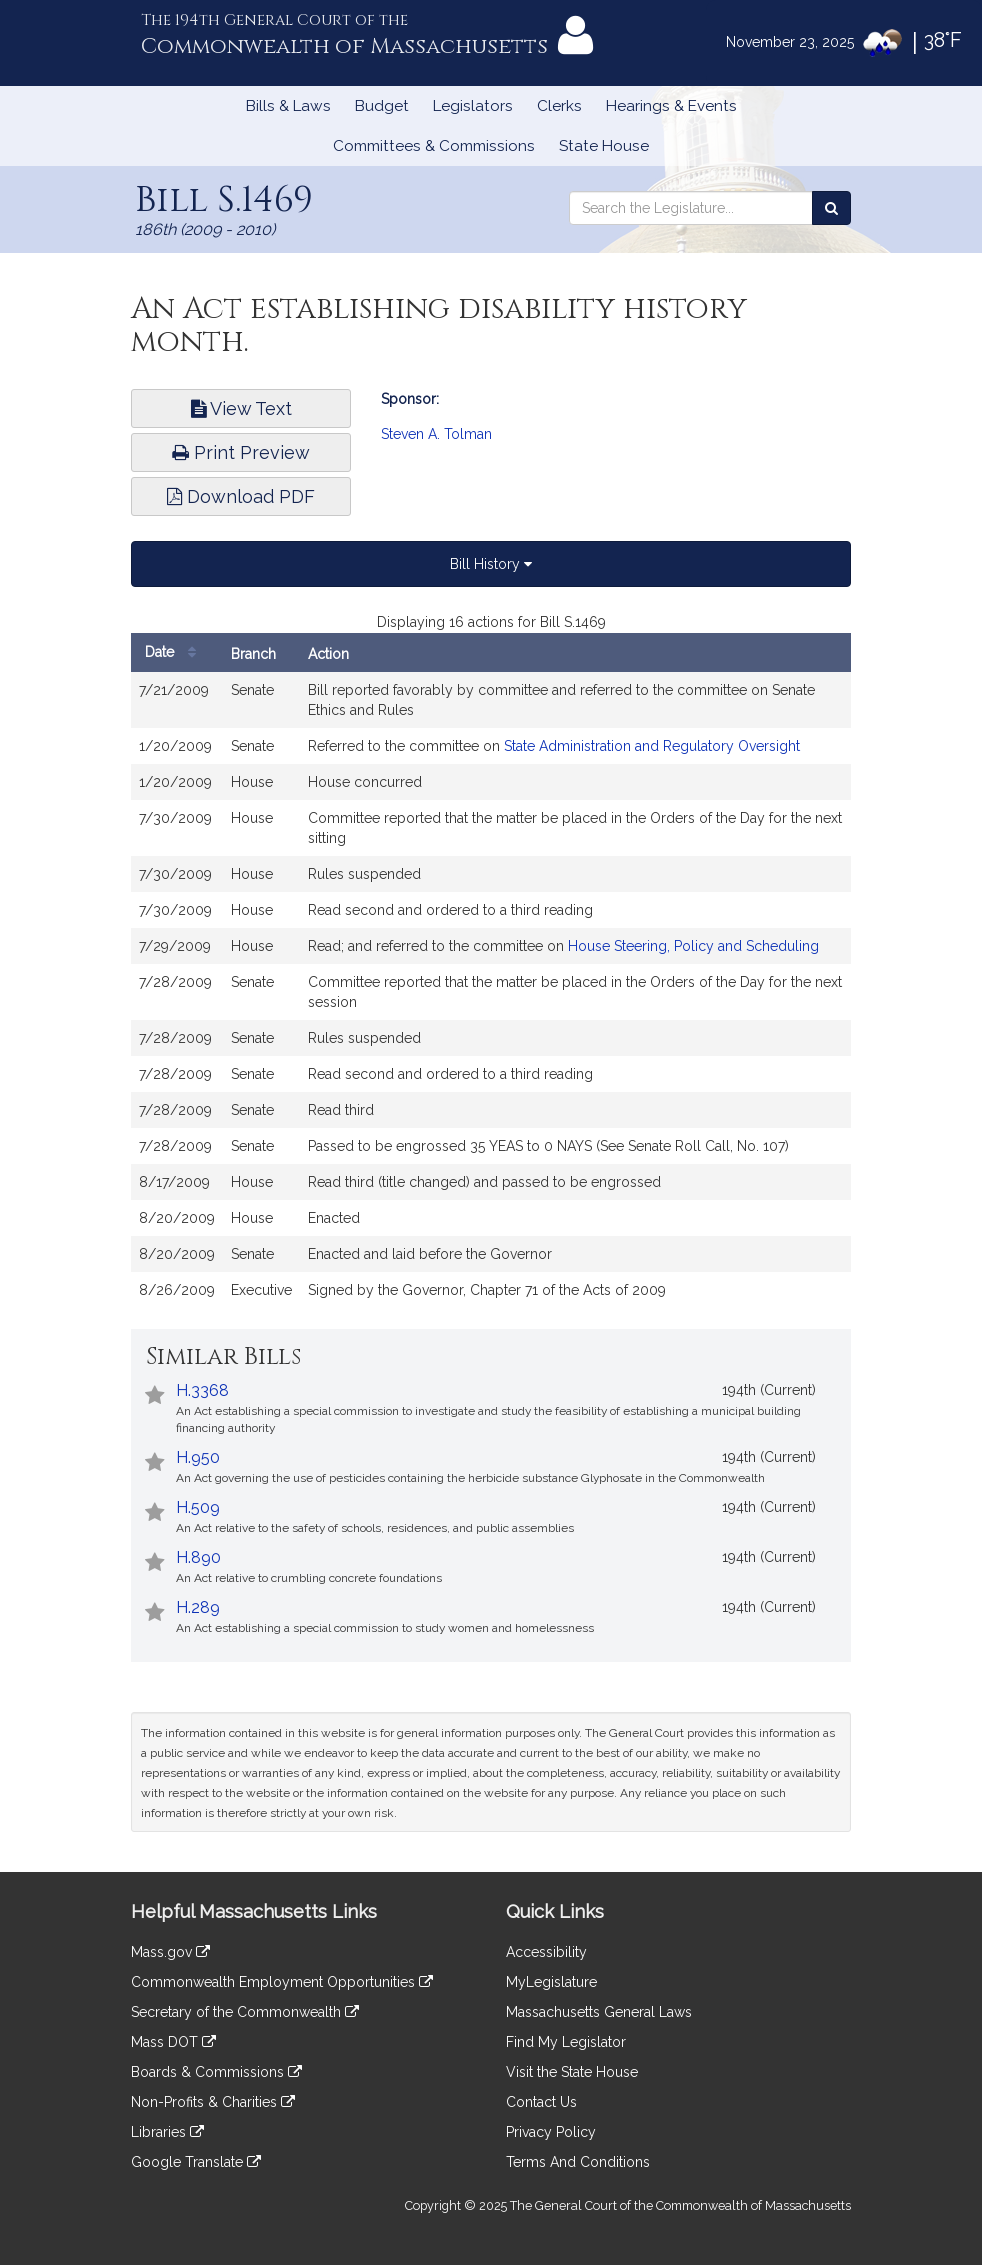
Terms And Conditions (578, 2162)
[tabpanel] (491, 970)
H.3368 (202, 1390)
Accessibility (546, 1952)
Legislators (473, 106)
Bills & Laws (288, 106)
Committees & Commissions (434, 146)
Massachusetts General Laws (599, 2012)
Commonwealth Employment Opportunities (282, 1982)
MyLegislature (551, 1982)
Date (175, 652)
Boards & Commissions (216, 2072)
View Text (241, 408)
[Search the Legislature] (831, 208)
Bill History (491, 564)
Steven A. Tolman (436, 434)
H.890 (198, 1557)
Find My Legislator (566, 2042)
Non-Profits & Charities (213, 2102)
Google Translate (196, 2162)
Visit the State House (572, 2072)
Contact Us (541, 2102)
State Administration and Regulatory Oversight (652, 746)
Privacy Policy (551, 2132)
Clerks (559, 106)
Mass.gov (170, 1952)
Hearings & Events (671, 106)
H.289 (198, 1607)
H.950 (198, 1457)
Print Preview (241, 452)
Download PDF (241, 496)
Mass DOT (173, 2042)
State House (604, 146)
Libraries (167, 2132)
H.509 (198, 1507)
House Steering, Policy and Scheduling (693, 946)
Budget (382, 106)
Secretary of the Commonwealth (245, 2012)
